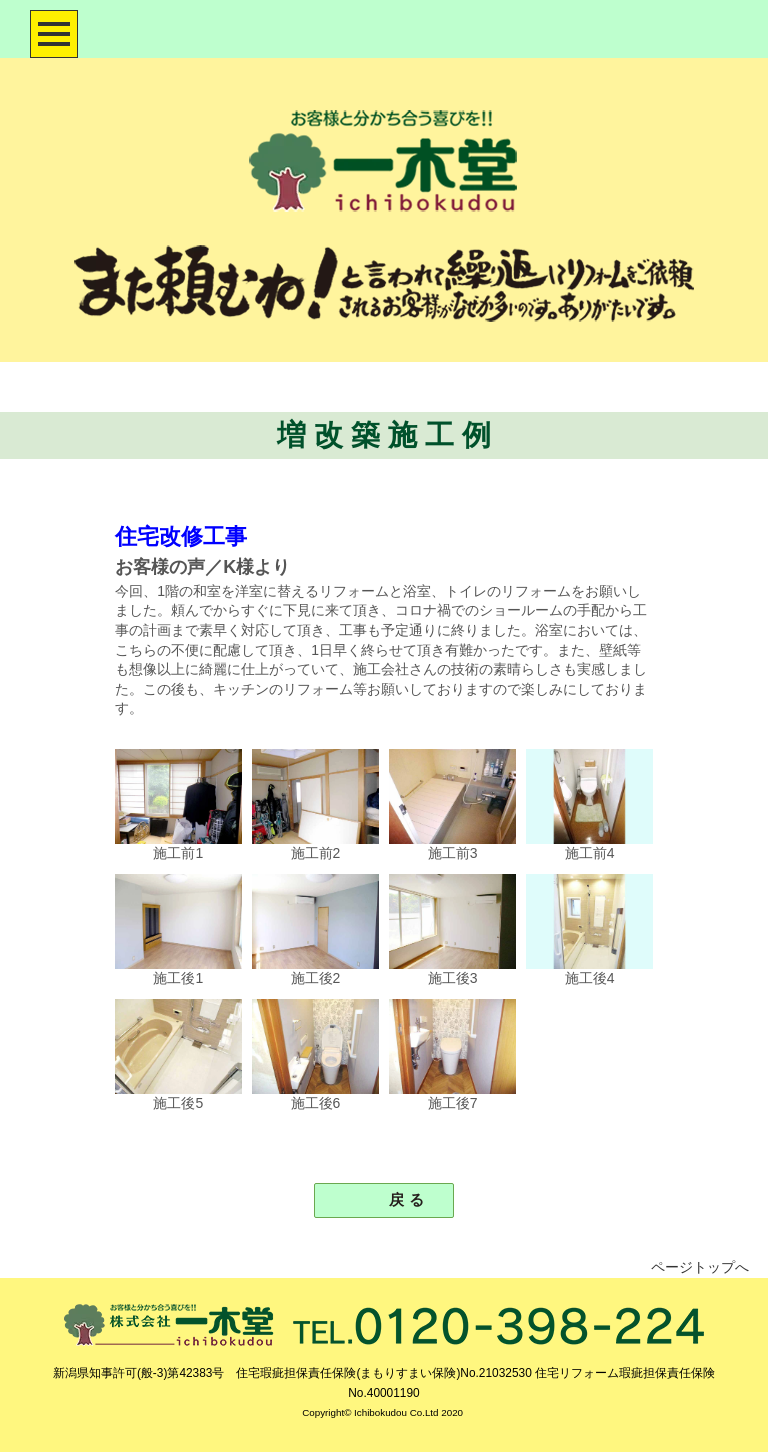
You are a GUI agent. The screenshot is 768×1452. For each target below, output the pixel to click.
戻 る (399, 1200)
